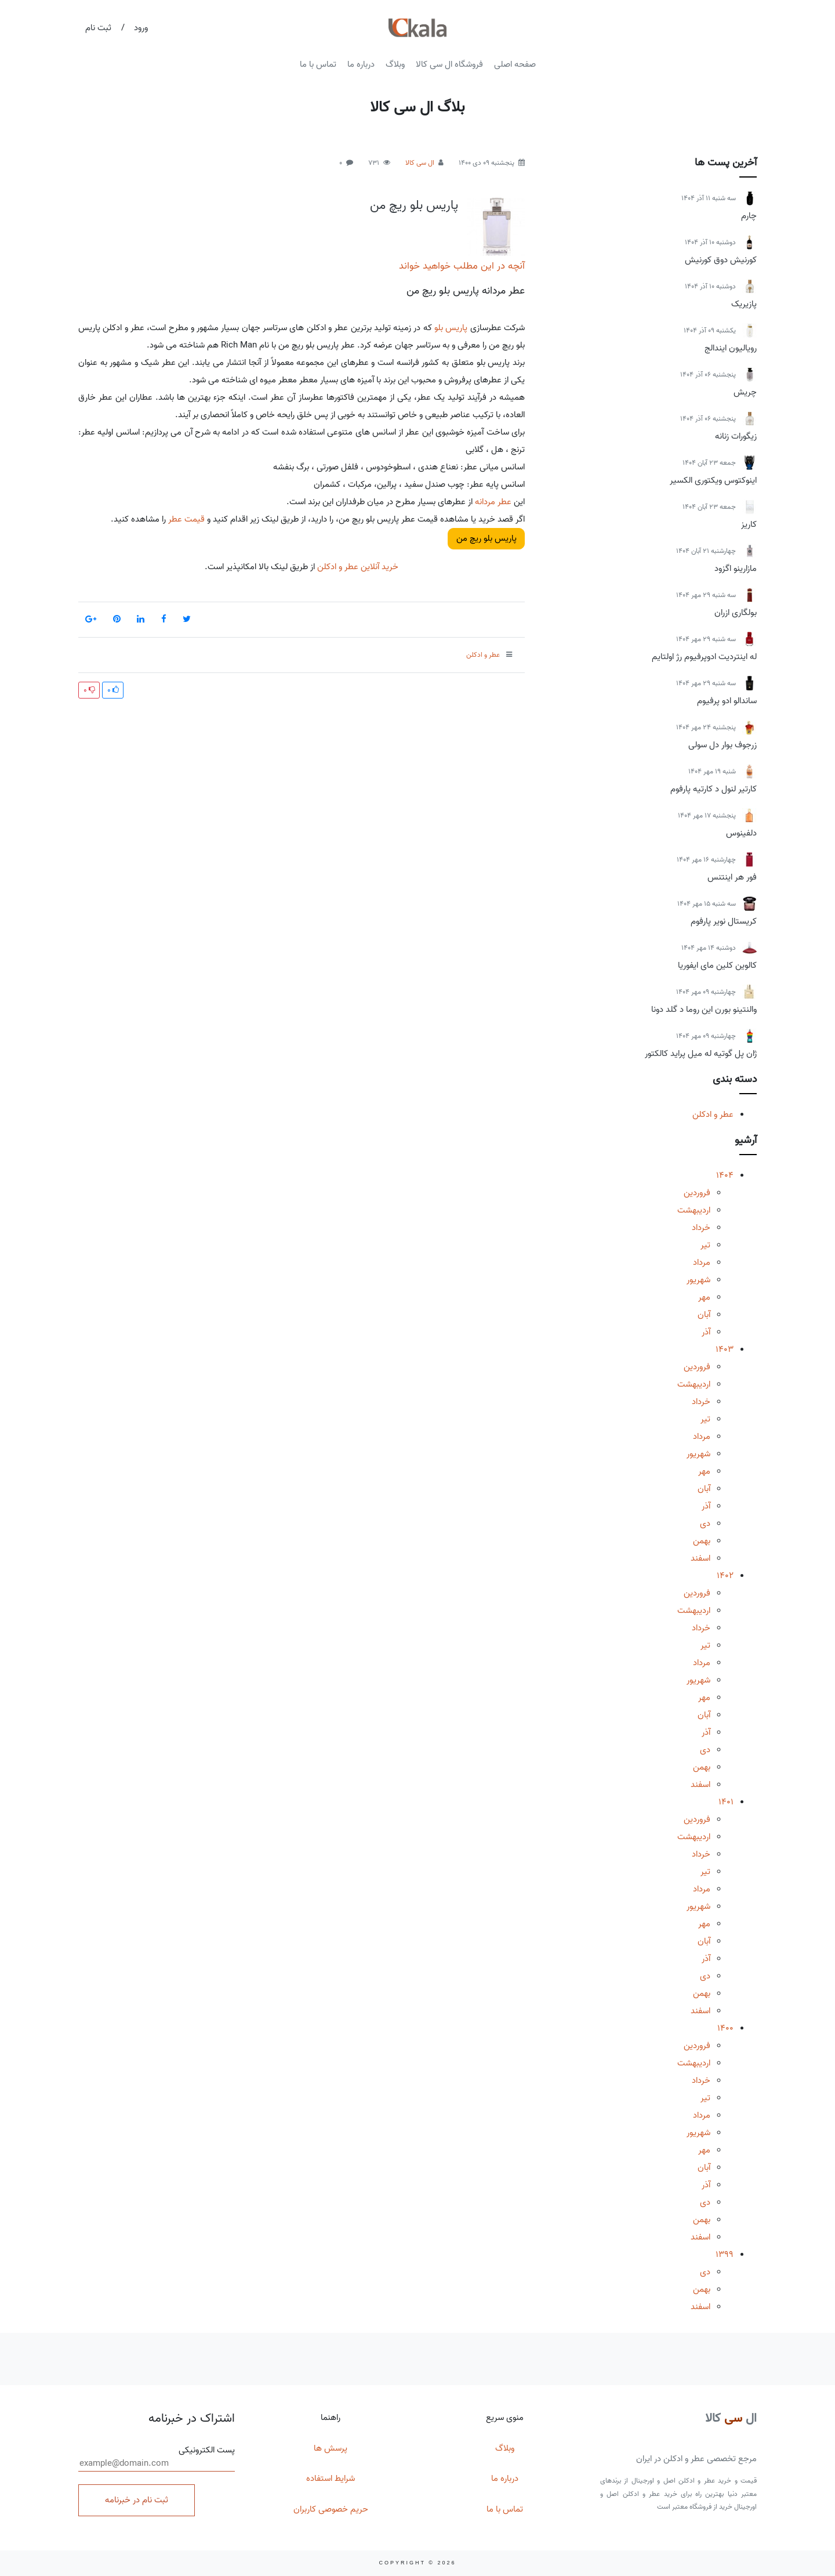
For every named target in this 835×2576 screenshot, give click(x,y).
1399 (725, 2255)
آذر (706, 1332)
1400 (725, 2028)
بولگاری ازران (735, 613)
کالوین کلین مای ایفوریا (717, 965)
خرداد (701, 1228)
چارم (749, 216)
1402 (725, 1576)
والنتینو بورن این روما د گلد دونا (704, 1009)
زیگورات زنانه (736, 436)
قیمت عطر (186, 519)
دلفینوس (741, 833)
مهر (704, 1297)
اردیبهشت (693, 1210)
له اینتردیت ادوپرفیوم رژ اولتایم (704, 657)
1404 (725, 1175)
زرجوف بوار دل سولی (722, 745)
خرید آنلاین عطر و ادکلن (356, 567)
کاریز (749, 524)
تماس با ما (318, 64)
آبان (704, 1315)
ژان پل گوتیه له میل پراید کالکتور (701, 1054)
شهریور (698, 1280)
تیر (705, 1245)
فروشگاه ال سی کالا (449, 64)
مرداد (701, 1262)
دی (705, 1524)
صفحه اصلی (515, 64)
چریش (745, 392)
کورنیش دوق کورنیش (721, 260)
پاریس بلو (450, 328)
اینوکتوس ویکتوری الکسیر (713, 480)
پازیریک (744, 304)
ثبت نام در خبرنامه (136, 2500)
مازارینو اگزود (735, 569)
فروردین (697, 1193)
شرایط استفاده (330, 2478)
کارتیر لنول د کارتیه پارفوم (713, 789)
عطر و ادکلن (713, 1114)
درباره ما (361, 64)
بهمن (701, 1541)
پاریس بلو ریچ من (414, 205)
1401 (726, 1802)
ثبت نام (98, 28)
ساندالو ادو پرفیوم (727, 701)
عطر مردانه (493, 502)
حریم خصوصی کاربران (330, 2509)
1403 (725, 1349)
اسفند (700, 1558)
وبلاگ (395, 64)
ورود (141, 28)
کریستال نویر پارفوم (724, 921)
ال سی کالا (419, 162)
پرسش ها (330, 2448)
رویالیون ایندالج (731, 348)
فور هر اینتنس (732, 877)
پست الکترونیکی (156, 2458)
